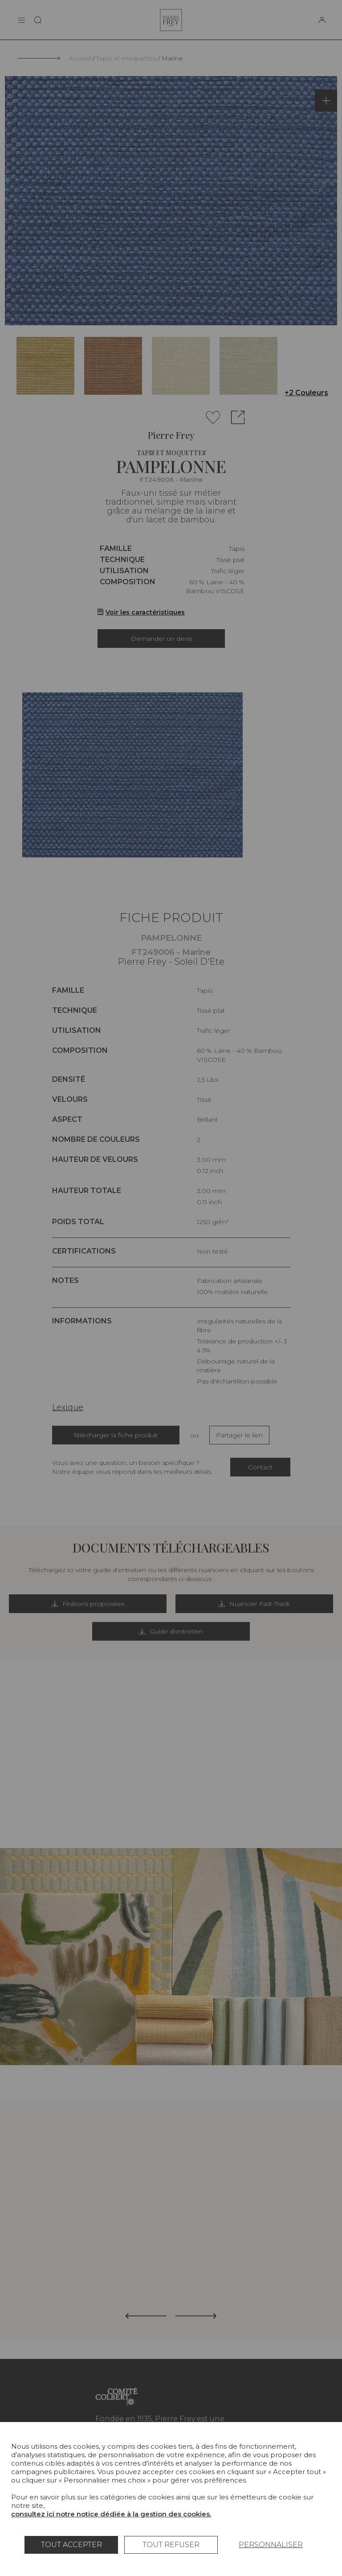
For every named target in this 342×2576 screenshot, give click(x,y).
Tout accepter (71, 2544)
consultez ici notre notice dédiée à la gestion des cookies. (111, 2514)
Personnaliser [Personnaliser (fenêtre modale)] (271, 2544)
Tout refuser (171, 2544)
